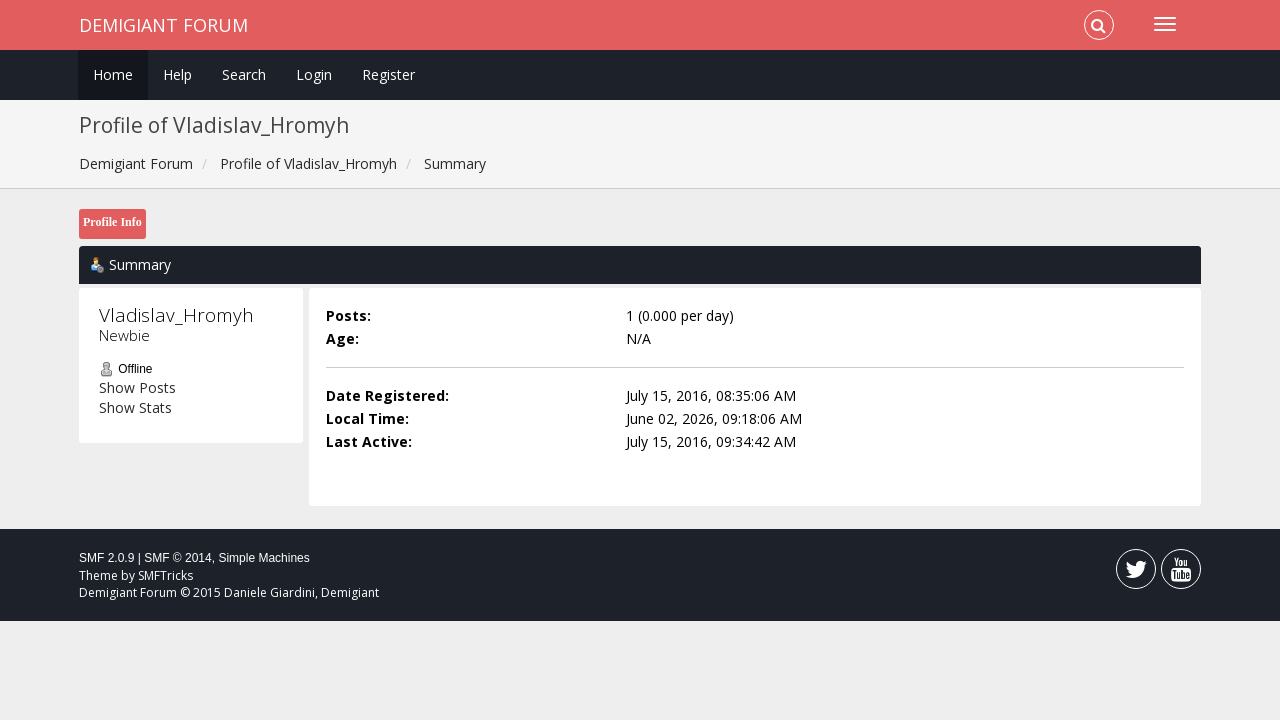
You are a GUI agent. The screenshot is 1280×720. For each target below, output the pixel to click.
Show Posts (137, 387)
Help (177, 74)
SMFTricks (165, 575)
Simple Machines (263, 558)
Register (388, 74)
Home (113, 74)
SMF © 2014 (178, 558)
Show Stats (135, 407)
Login (314, 74)
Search (244, 74)
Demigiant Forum (163, 25)
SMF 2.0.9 (106, 558)
